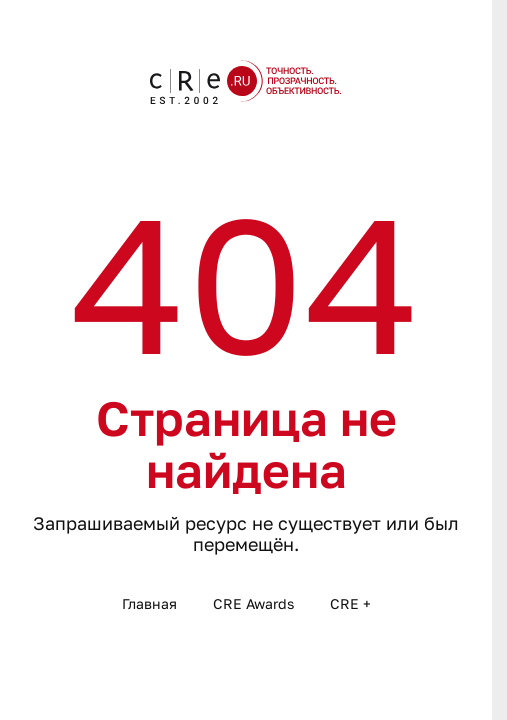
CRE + (350, 603)
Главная (149, 603)
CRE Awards (253, 603)
